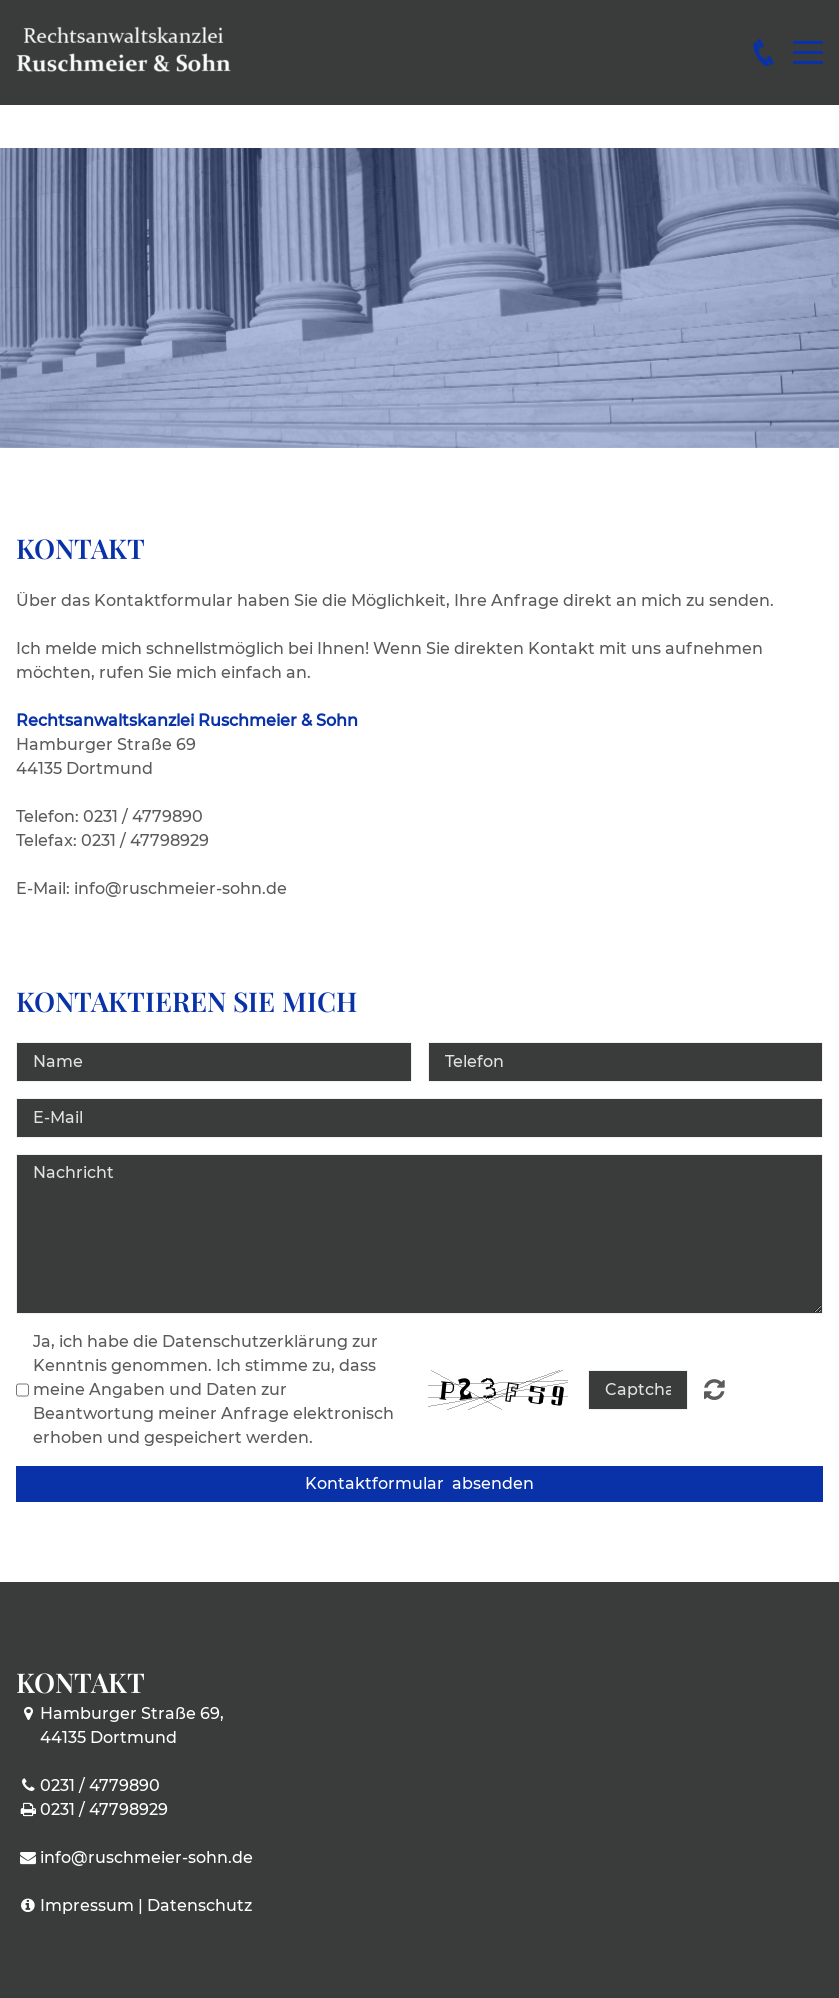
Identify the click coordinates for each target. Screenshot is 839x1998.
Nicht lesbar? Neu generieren (714, 1389)
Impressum (87, 1905)
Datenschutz (199, 1905)
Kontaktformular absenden (419, 1483)
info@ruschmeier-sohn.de (146, 1857)
